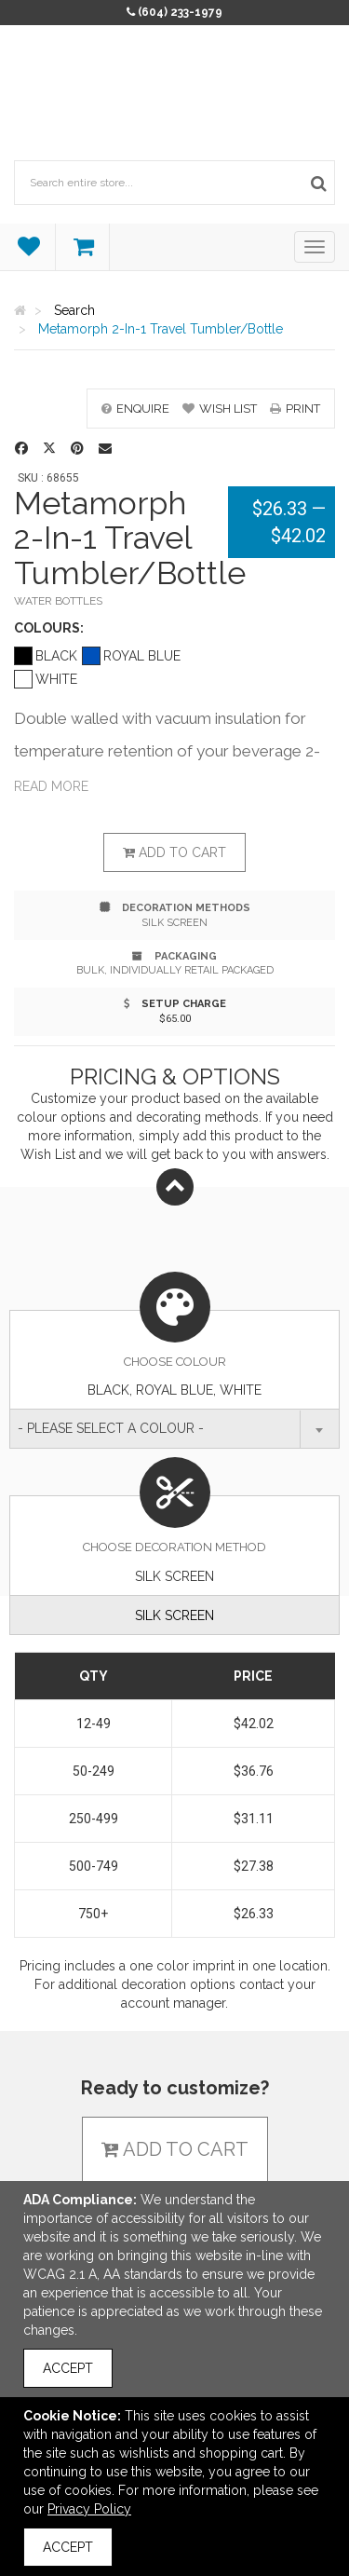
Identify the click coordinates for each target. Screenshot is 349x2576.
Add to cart (174, 852)
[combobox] (174, 1429)
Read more (51, 786)
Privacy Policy (89, 2508)
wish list (219, 409)
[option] (174, 378)
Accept (68, 2368)
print (295, 409)
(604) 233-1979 (180, 12)
